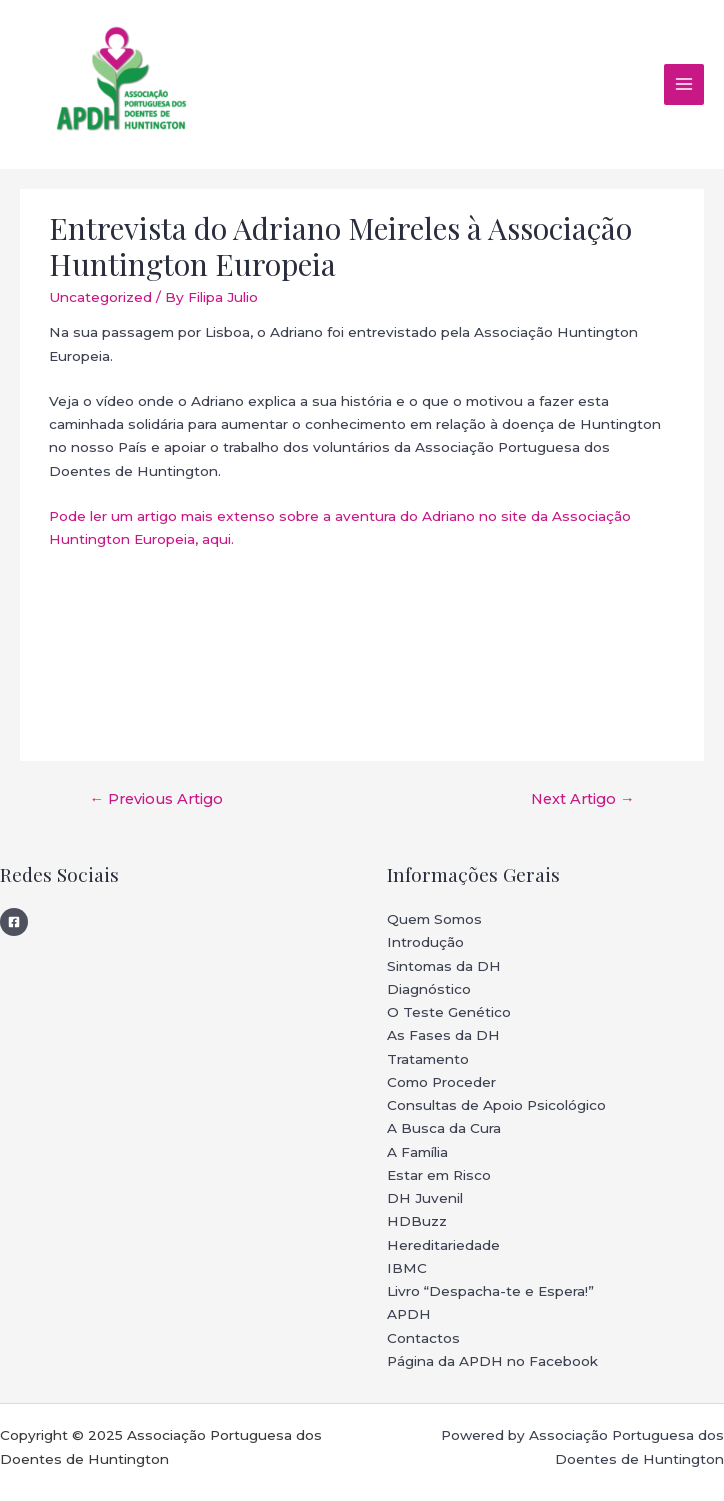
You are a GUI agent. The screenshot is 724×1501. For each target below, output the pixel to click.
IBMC (407, 1268)
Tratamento (428, 1059)
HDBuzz (417, 1221)
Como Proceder (441, 1082)
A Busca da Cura (444, 1128)
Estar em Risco (439, 1175)
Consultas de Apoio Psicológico (496, 1105)
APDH (409, 1314)
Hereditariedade (443, 1245)
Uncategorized (100, 297)
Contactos (423, 1338)
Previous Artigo (156, 799)
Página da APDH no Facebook (492, 1361)
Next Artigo (583, 799)
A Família (417, 1152)
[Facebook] (14, 922)
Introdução (425, 942)
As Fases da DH (443, 1035)
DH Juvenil (425, 1198)
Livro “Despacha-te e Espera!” (490, 1291)
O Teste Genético (449, 1012)
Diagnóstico (429, 989)
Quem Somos (434, 919)
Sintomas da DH (444, 966)
